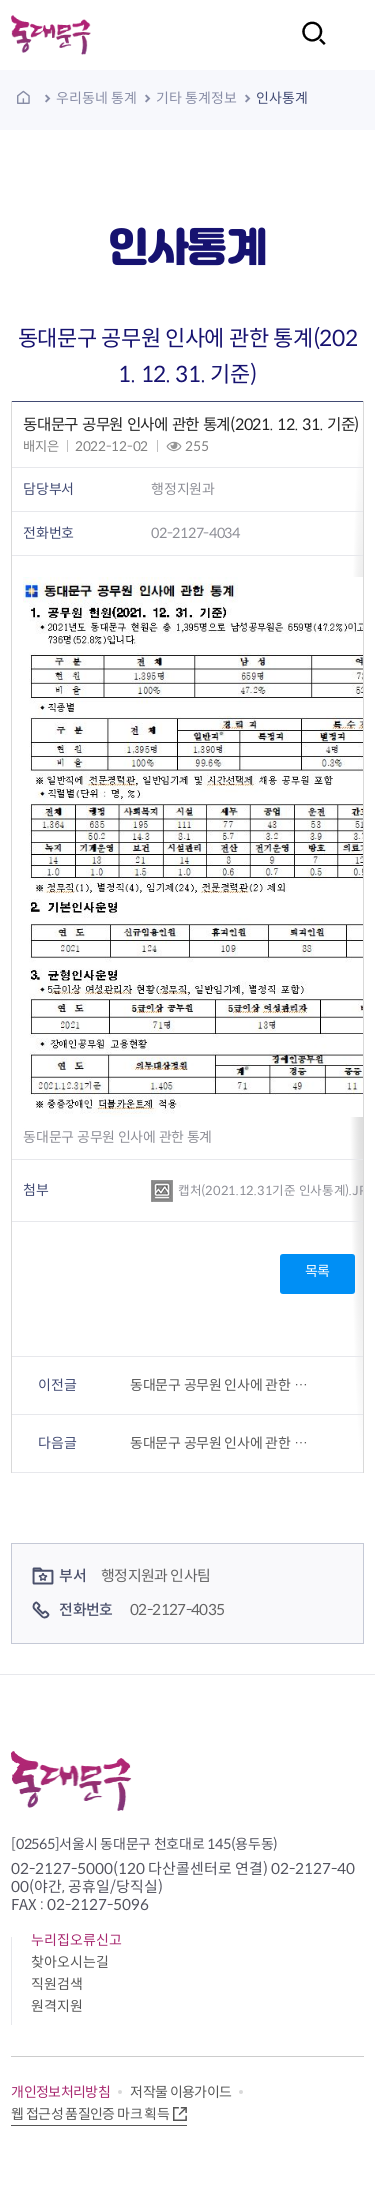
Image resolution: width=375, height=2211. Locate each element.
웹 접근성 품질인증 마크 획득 (90, 2114)
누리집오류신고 (76, 1940)
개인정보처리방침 (60, 2092)
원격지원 (57, 2006)
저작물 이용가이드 (180, 2092)
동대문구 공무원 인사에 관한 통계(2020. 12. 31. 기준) (223, 1385)
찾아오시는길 (70, 1962)
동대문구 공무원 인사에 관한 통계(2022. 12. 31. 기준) (223, 1443)
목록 (317, 1271)
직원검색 (57, 1984)
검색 (308, 46)
